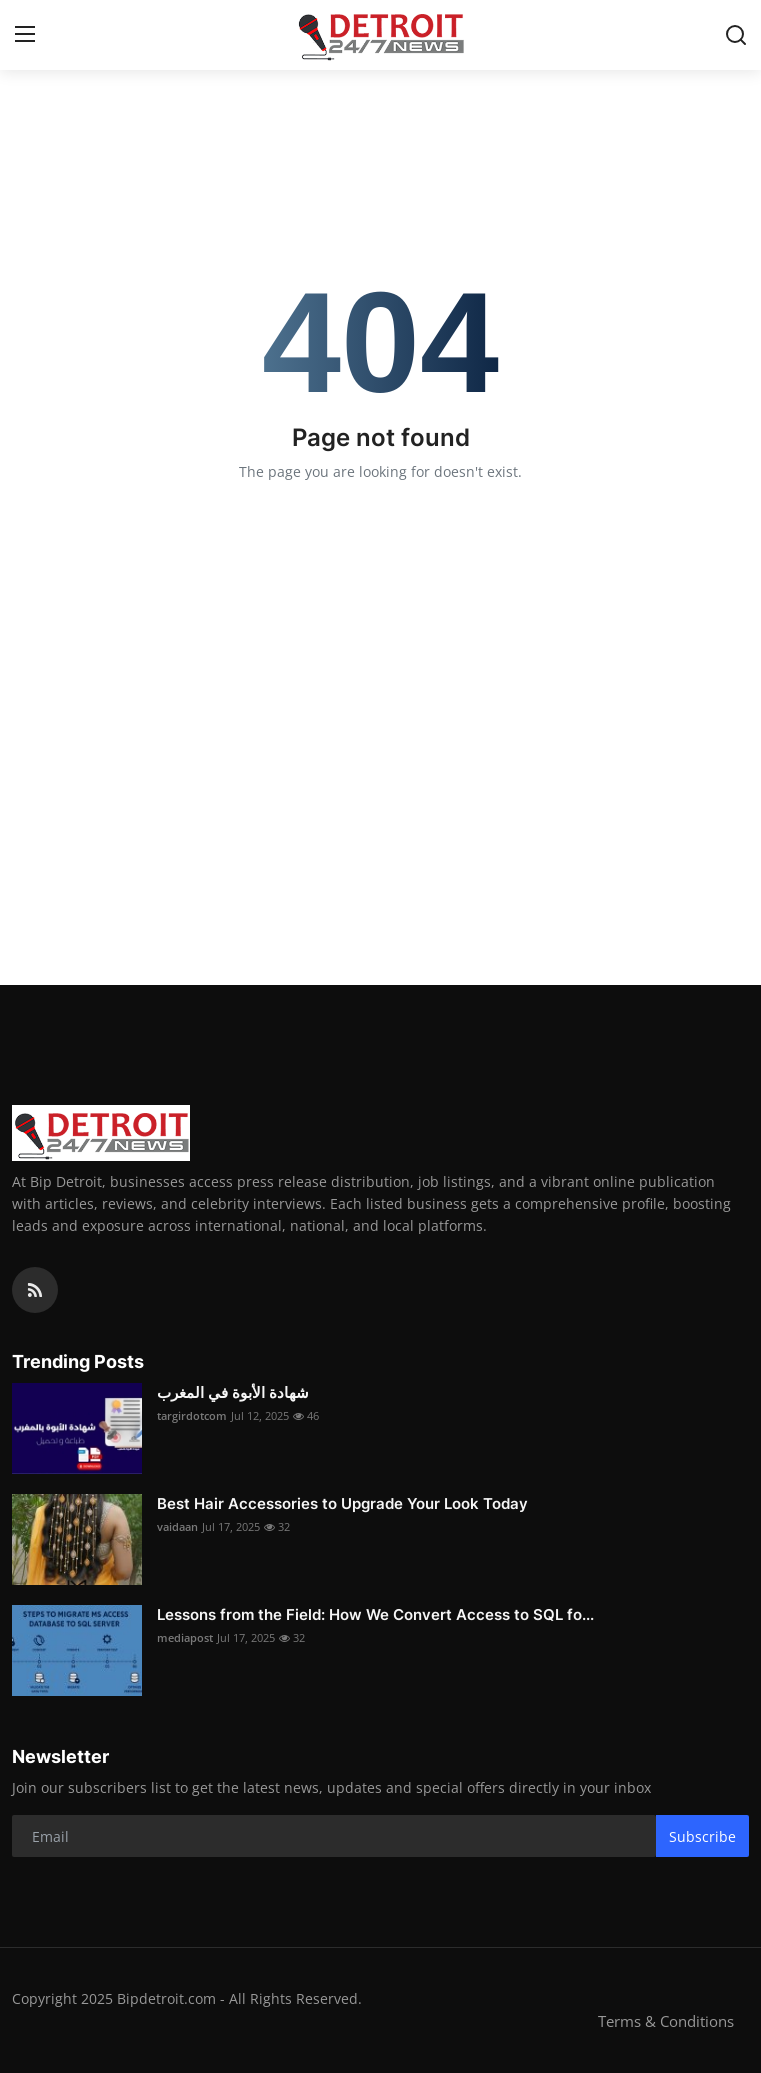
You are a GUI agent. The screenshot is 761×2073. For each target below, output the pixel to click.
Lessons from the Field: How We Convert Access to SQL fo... (375, 1614)
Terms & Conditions (666, 2021)
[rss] (35, 1290)
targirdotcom (192, 1415)
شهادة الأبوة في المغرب (233, 1392)
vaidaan (177, 1526)
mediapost (185, 1637)
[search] (736, 35)
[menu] (25, 35)
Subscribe (702, 1836)
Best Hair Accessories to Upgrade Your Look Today (342, 1503)
